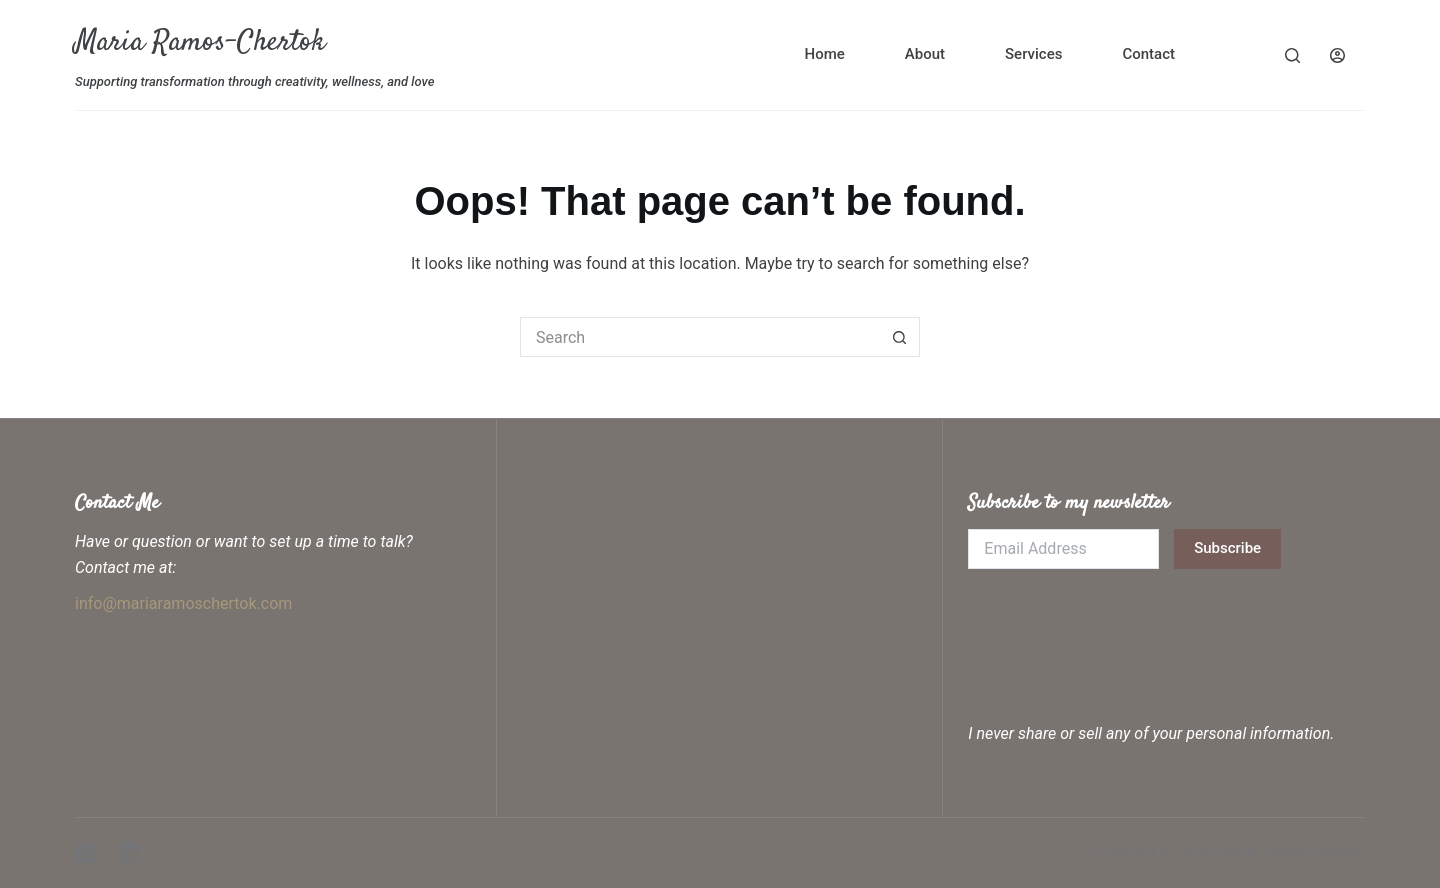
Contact (1148, 54)
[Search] (1292, 55)
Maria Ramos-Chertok (200, 42)
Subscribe (1227, 548)
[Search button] (900, 337)
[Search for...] (700, 337)
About (925, 54)
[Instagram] (85, 853)
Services (1033, 54)
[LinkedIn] (130, 853)
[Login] (1337, 55)
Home (825, 54)
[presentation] (1120, 628)
